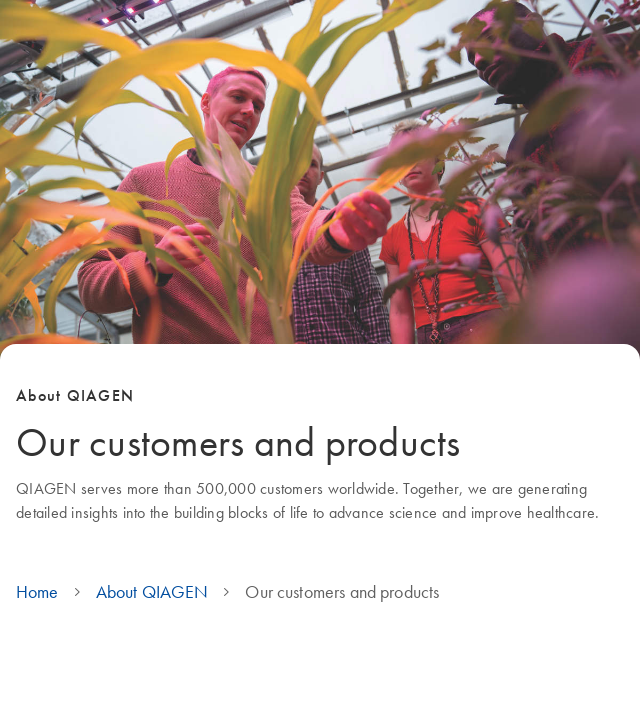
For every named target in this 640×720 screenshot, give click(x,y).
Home (37, 592)
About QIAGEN (152, 592)
